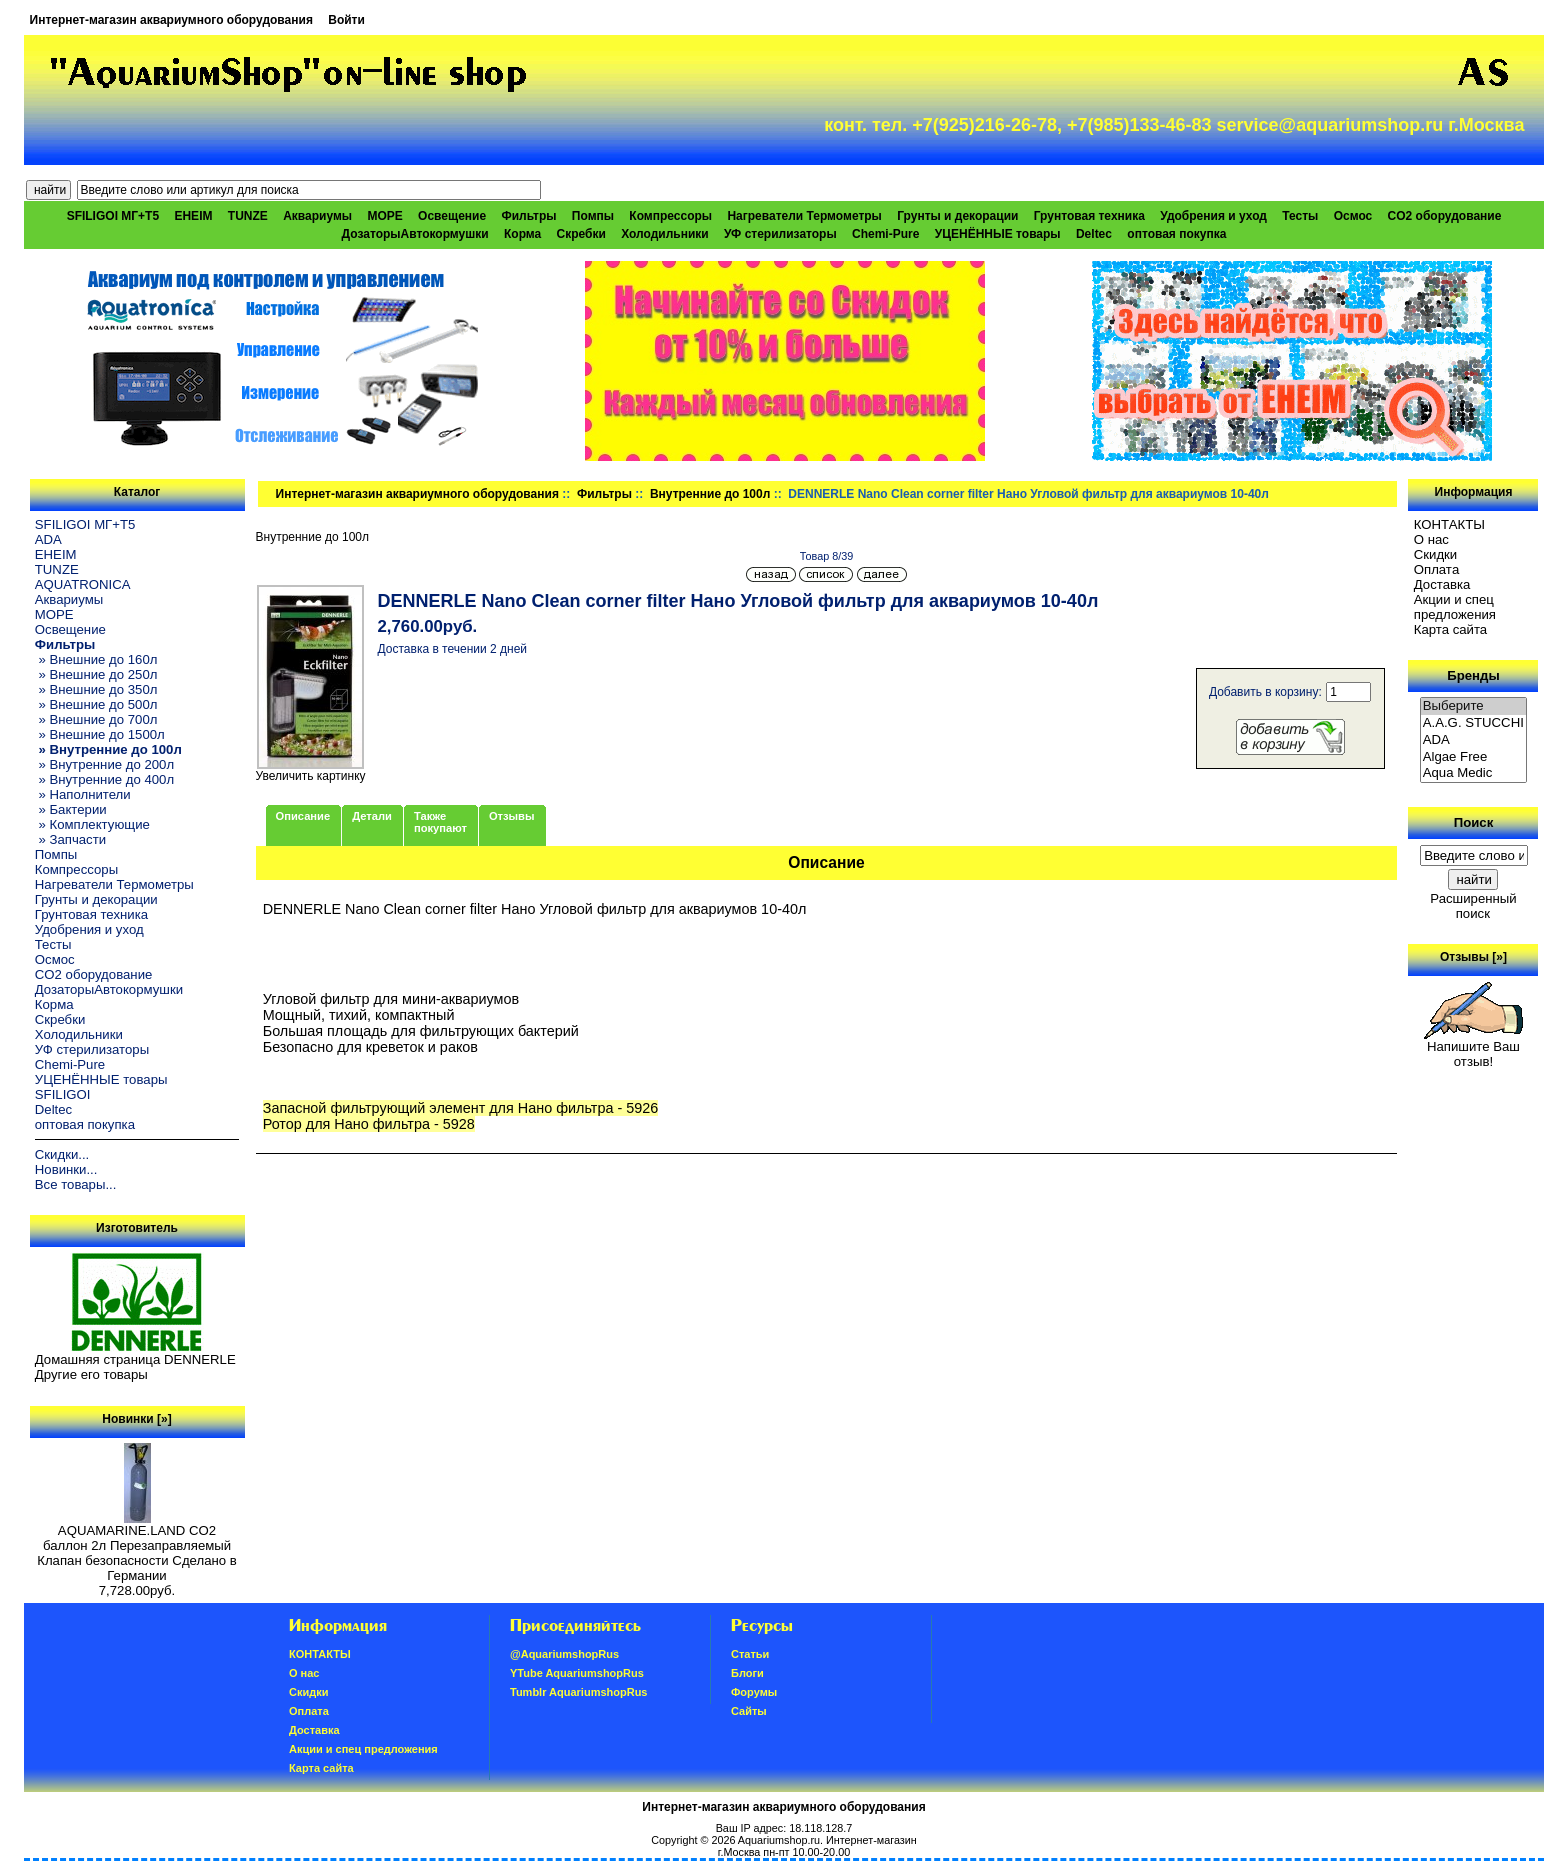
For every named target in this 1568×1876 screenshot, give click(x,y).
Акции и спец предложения (1455, 607)
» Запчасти (70, 839)
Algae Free (1474, 757)
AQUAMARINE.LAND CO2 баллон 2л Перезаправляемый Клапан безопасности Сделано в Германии (137, 1547)
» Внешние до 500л (96, 704)
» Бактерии (71, 809)
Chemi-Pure (885, 234)
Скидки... (62, 1154)
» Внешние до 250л (96, 674)
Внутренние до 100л (710, 494)
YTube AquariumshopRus (577, 1673)
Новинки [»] (136, 1419)
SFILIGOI (63, 1094)
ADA (48, 539)
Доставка (1442, 584)
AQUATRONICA (83, 584)
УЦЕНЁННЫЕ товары (998, 234)
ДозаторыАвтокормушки (415, 234)
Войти (346, 20)
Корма (522, 234)
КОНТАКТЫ (1449, 524)
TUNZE (248, 216)
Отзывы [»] (1473, 957)
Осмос (1353, 216)
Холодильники (665, 234)
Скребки (581, 234)
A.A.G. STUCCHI (1474, 723)
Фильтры (604, 494)
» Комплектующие (92, 824)
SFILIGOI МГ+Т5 (113, 216)
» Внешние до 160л (96, 659)
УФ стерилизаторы (780, 234)
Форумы (754, 1692)
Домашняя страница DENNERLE (135, 1359)
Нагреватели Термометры (804, 216)
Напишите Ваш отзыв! (1473, 1048)
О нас (1431, 539)
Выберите (1474, 706)
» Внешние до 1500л (100, 734)
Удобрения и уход (1213, 216)
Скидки (1436, 554)
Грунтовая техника (1089, 216)
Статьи (750, 1654)
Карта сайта (1450, 629)
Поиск (1474, 822)
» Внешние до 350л (96, 689)
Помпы (593, 216)
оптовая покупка (1176, 234)
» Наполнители (83, 794)
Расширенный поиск (1473, 906)
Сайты (749, 1711)
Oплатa (1437, 569)
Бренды (1473, 675)
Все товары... (76, 1184)
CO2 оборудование (1445, 216)
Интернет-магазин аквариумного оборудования (171, 20)
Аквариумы (317, 216)
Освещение (452, 216)
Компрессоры (670, 216)
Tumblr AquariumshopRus (579, 1692)
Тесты (1300, 216)
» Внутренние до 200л (104, 764)
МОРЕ (384, 216)
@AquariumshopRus (564, 1654)
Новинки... (66, 1169)
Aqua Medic (1474, 773)
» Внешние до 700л (96, 719)
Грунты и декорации (957, 216)
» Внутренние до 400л (104, 779)
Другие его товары (91, 1374)
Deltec (1094, 234)
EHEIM (193, 216)
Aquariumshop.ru (779, 1840)
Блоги (747, 1673)
